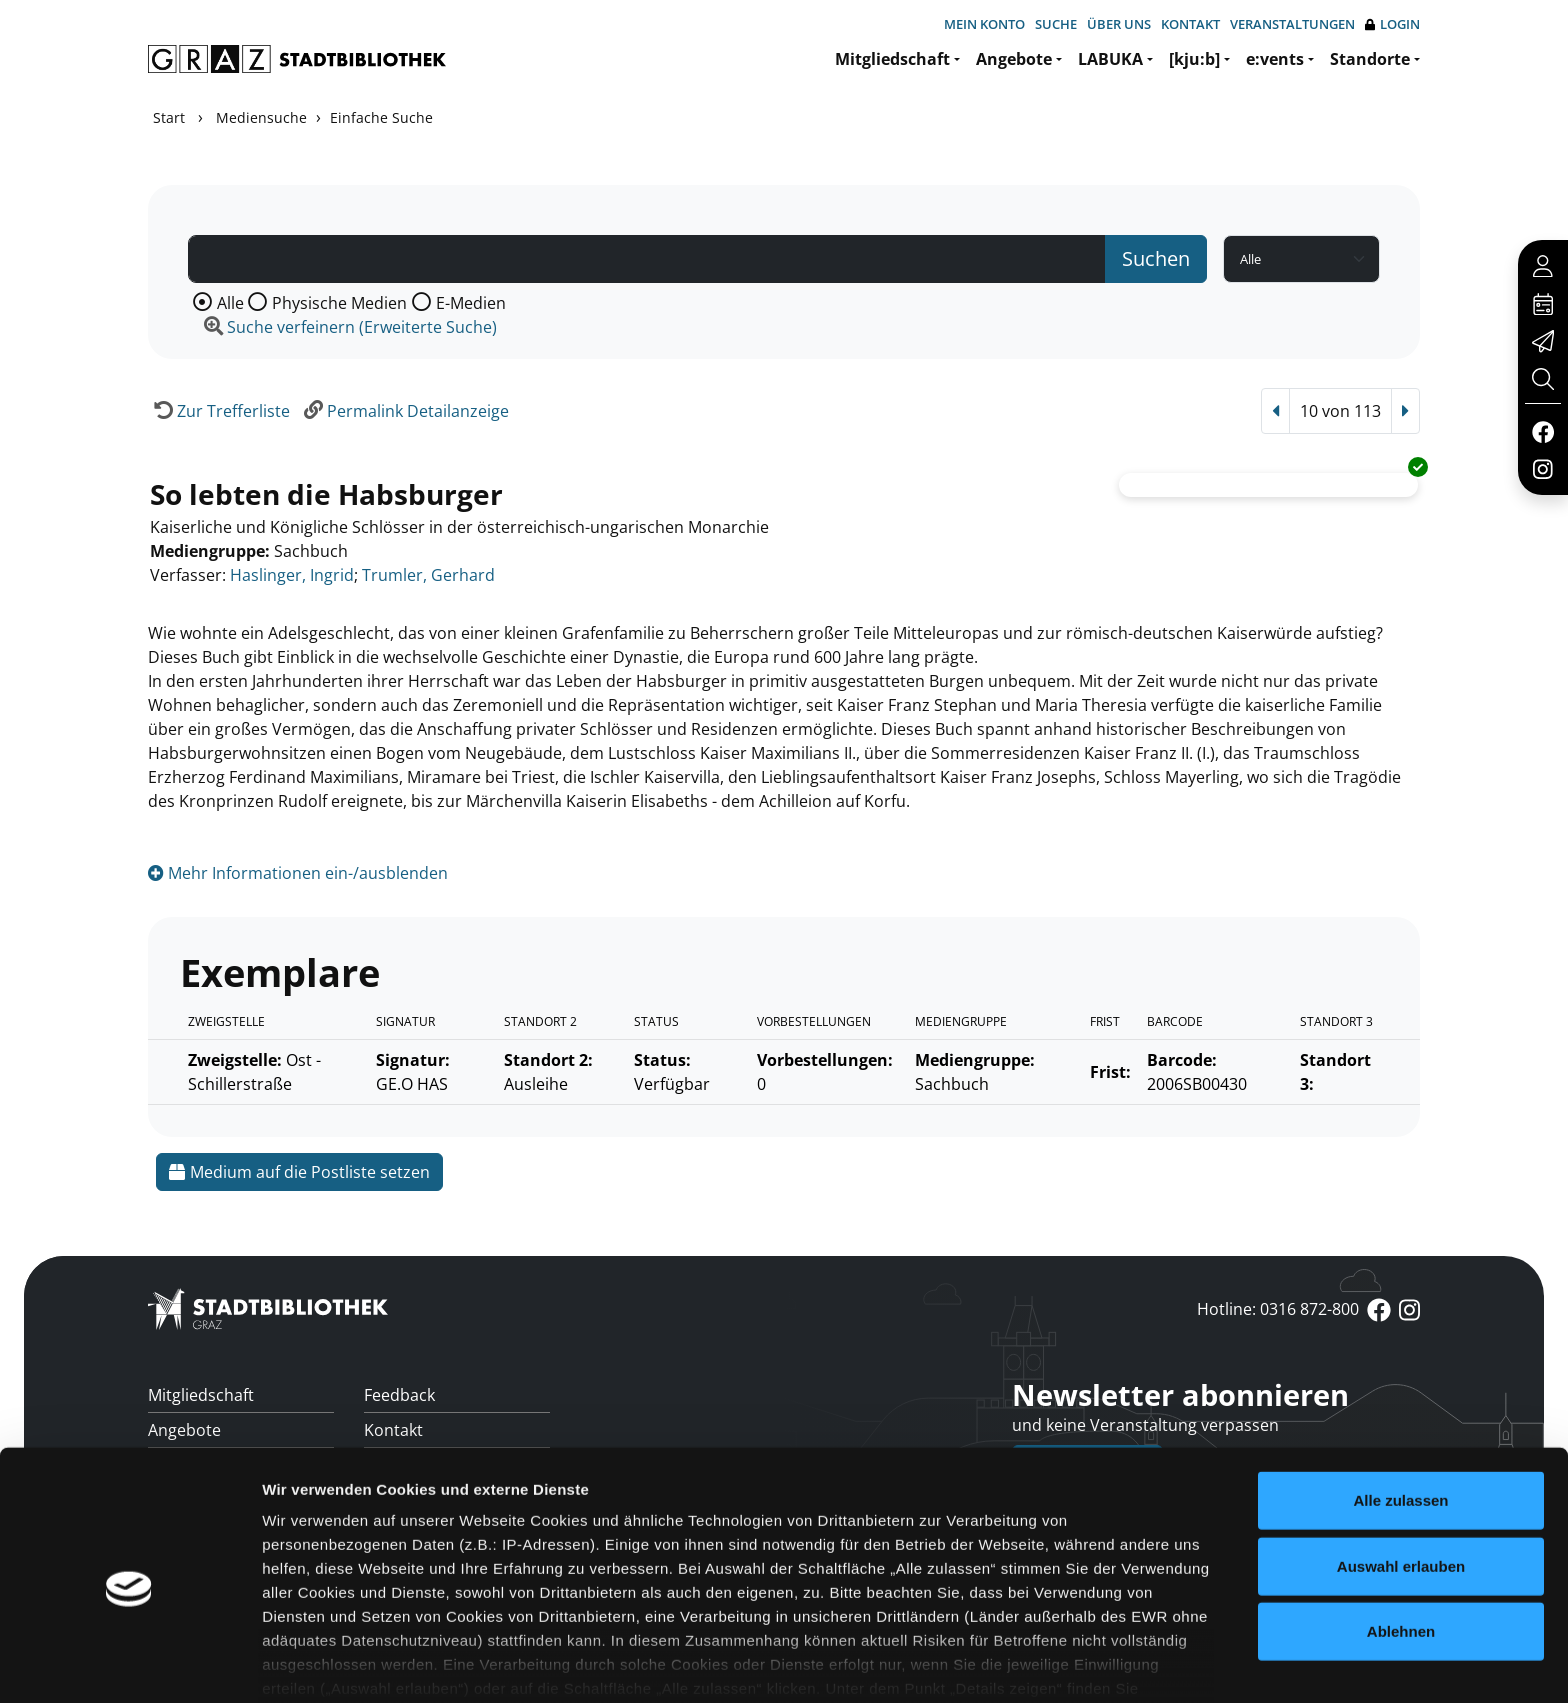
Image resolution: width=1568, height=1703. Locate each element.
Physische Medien (339, 303)
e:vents (1275, 59)
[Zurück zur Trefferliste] (219, 411)
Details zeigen (1063, 1663)
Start (169, 117)
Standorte (1370, 59)
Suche (1056, 24)
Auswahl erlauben (1401, 1478)
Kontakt (1190, 24)
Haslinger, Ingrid (292, 575)
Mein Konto (984, 24)
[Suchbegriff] (647, 259)
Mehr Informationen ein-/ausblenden (298, 873)
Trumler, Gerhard (428, 575)
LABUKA (1110, 59)
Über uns (1119, 24)
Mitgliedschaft (892, 59)
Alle (230, 303)
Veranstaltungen (1292, 24)
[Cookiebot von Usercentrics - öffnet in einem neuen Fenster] (129, 1664)
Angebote (1014, 59)
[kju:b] (1194, 59)
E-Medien (471, 303)
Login (1392, 24)
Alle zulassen (1400, 1413)
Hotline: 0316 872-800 (1278, 1309)
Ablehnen (1401, 1544)
